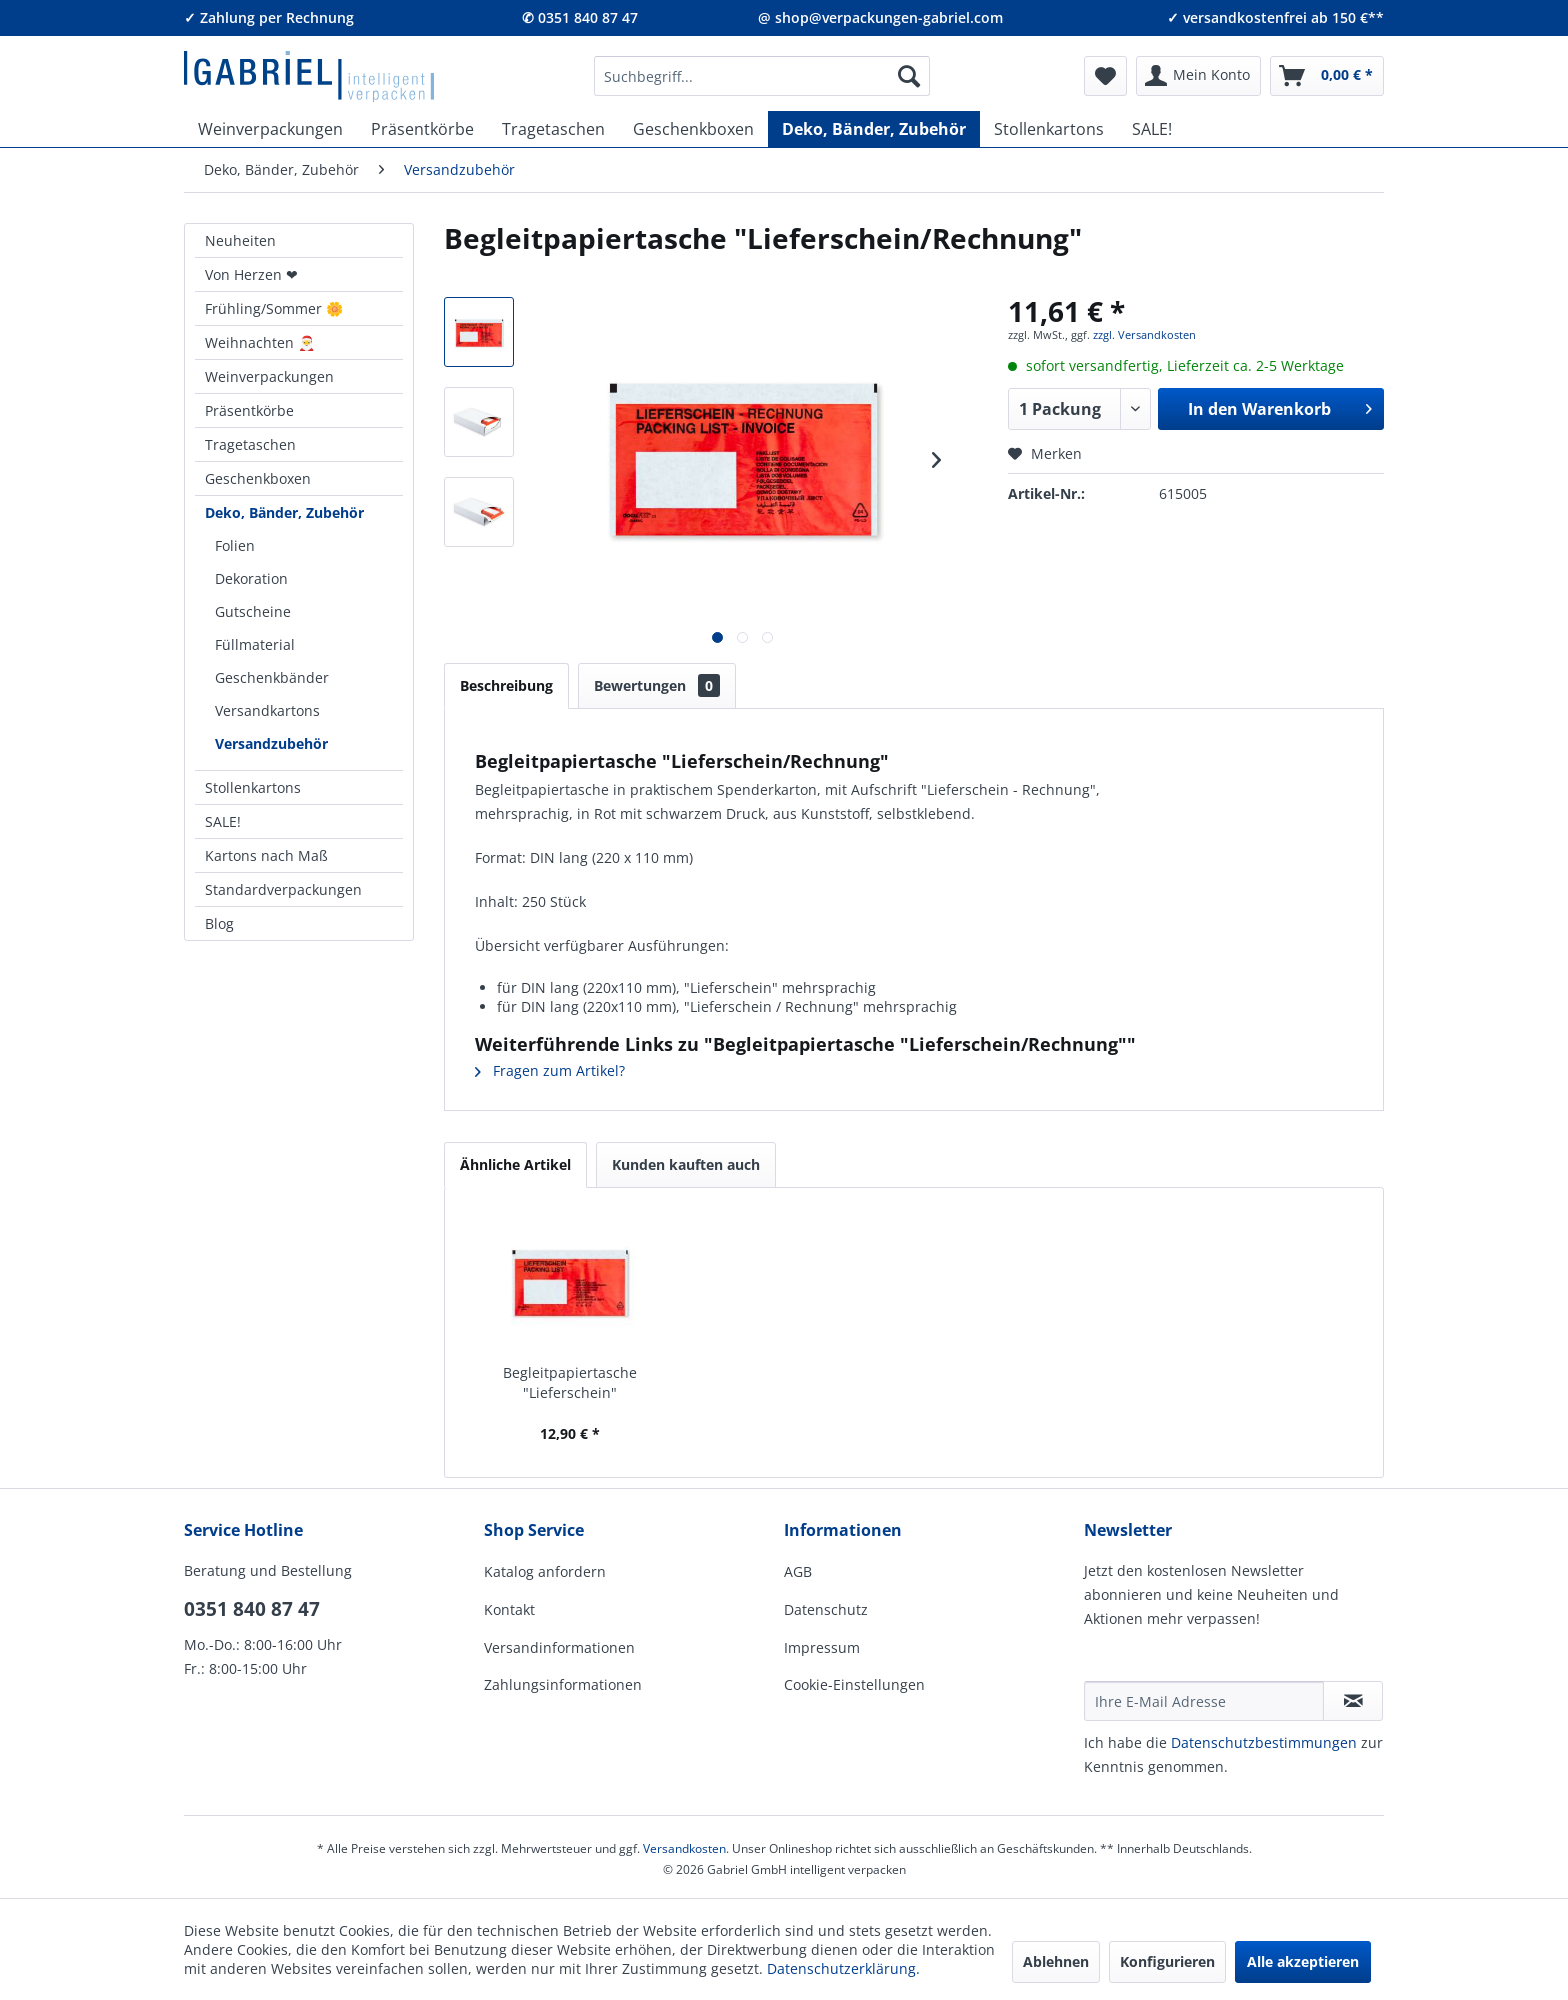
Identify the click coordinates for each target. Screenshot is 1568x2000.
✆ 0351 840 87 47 (580, 17)
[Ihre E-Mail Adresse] (1204, 1701)
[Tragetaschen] (553, 129)
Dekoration (251, 578)
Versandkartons (267, 710)
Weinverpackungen (269, 376)
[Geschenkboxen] (693, 129)
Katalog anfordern (545, 1571)
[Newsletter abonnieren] (1353, 1701)
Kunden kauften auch (686, 1164)
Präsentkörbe (249, 410)
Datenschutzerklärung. (843, 1968)
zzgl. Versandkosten (1144, 334)
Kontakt (509, 1609)
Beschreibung (506, 685)
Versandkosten (684, 1848)
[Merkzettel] (1105, 76)
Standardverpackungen (283, 889)
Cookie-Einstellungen (854, 1684)
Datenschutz (826, 1609)
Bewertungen (657, 685)
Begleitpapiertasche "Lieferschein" (570, 1382)
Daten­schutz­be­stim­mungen (1264, 1742)
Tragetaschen (250, 444)
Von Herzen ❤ (251, 274)
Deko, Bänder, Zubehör (284, 512)
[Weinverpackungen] (270, 129)
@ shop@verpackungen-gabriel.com (880, 17)
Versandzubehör (271, 743)
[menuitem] (762, 76)
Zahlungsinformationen (563, 1684)
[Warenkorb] (1327, 76)
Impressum (822, 1647)
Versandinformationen (559, 1647)
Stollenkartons (253, 787)
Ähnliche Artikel (515, 1164)
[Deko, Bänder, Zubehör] (874, 129)
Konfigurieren (1167, 1961)
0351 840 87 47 (252, 1609)
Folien (235, 545)
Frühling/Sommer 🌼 (274, 308)
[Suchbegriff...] (762, 76)
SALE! (223, 821)
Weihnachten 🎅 (260, 342)
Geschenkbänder (272, 677)
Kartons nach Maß (266, 855)
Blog (219, 923)
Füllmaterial (255, 644)
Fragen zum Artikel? (550, 1070)
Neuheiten (240, 240)
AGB (798, 1571)
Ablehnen (1056, 1961)
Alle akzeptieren (1303, 1961)
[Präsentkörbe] (422, 129)
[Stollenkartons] (1049, 129)
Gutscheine (253, 611)
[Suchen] (909, 76)
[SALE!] (1152, 129)
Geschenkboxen (258, 478)
